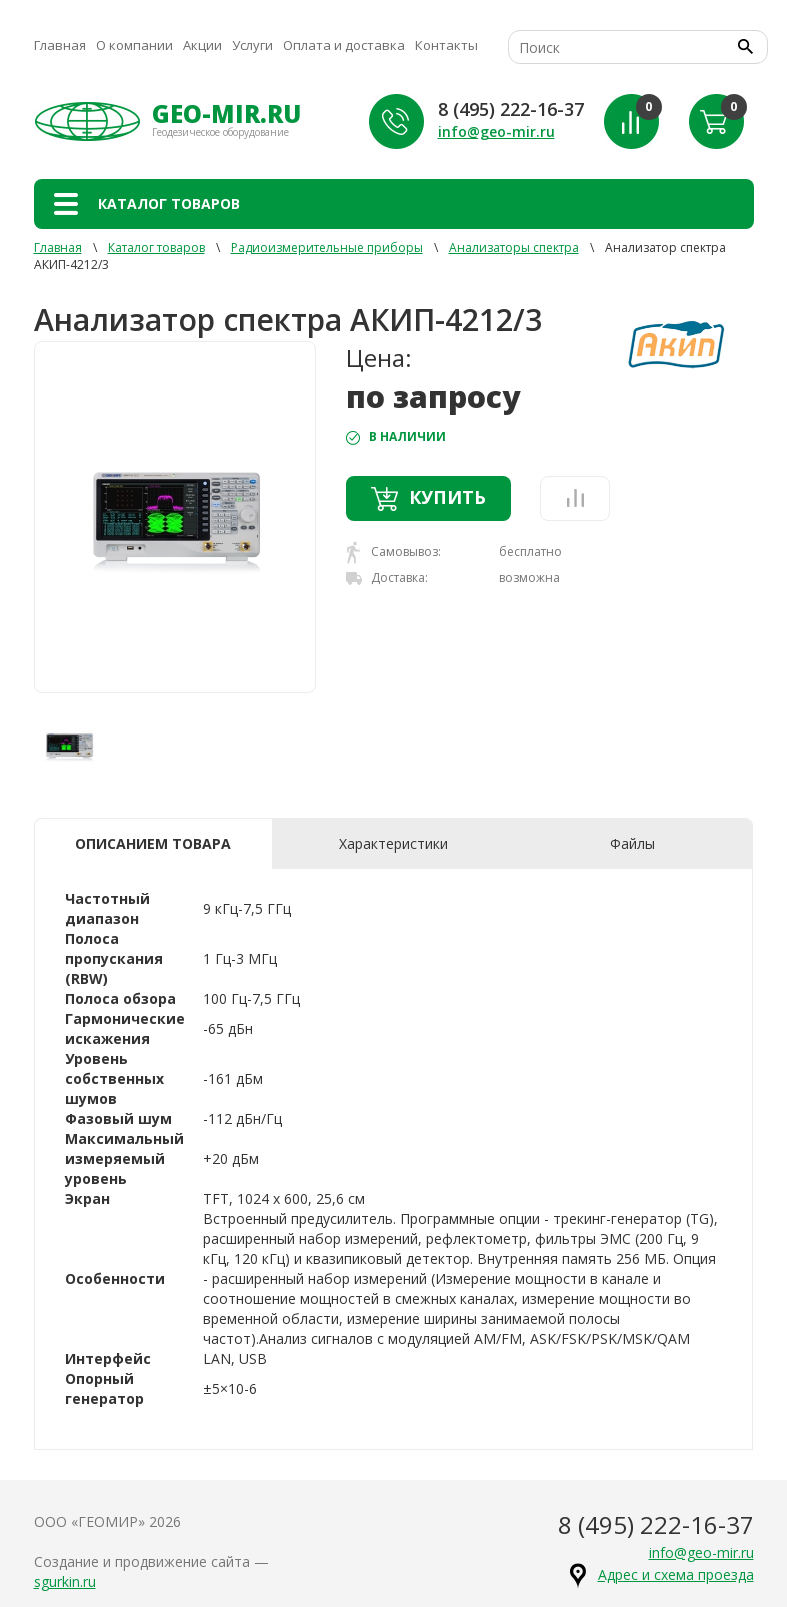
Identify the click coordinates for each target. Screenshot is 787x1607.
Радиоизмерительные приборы (327, 247)
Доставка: (387, 577)
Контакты (446, 45)
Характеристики (393, 843)
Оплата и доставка (344, 45)
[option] (175, 517)
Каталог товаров (156, 247)
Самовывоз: (393, 552)
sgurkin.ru (65, 1581)
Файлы (632, 843)
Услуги (252, 45)
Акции (202, 45)
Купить (428, 498)
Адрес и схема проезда (676, 1574)
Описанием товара (153, 843)
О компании (134, 45)
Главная (60, 45)
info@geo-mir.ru (496, 131)
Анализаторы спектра (514, 247)
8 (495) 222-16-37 (511, 109)
